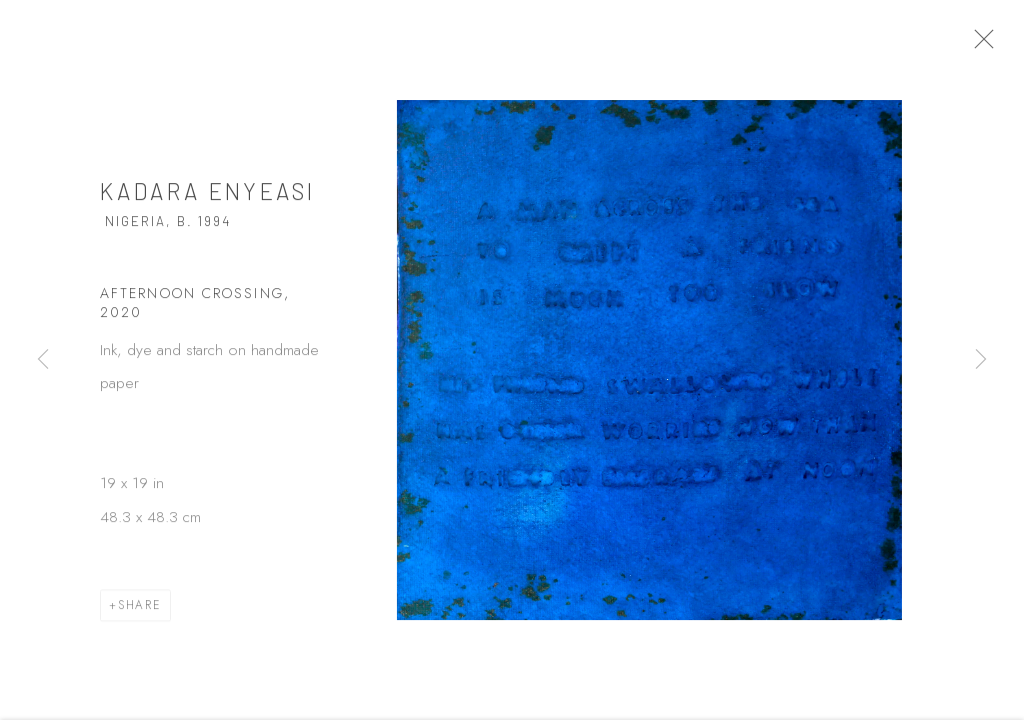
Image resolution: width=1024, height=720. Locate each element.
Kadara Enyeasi (207, 201)
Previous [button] (43, 360)
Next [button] (981, 360)
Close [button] (1008, 45)
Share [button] (140, 614)
